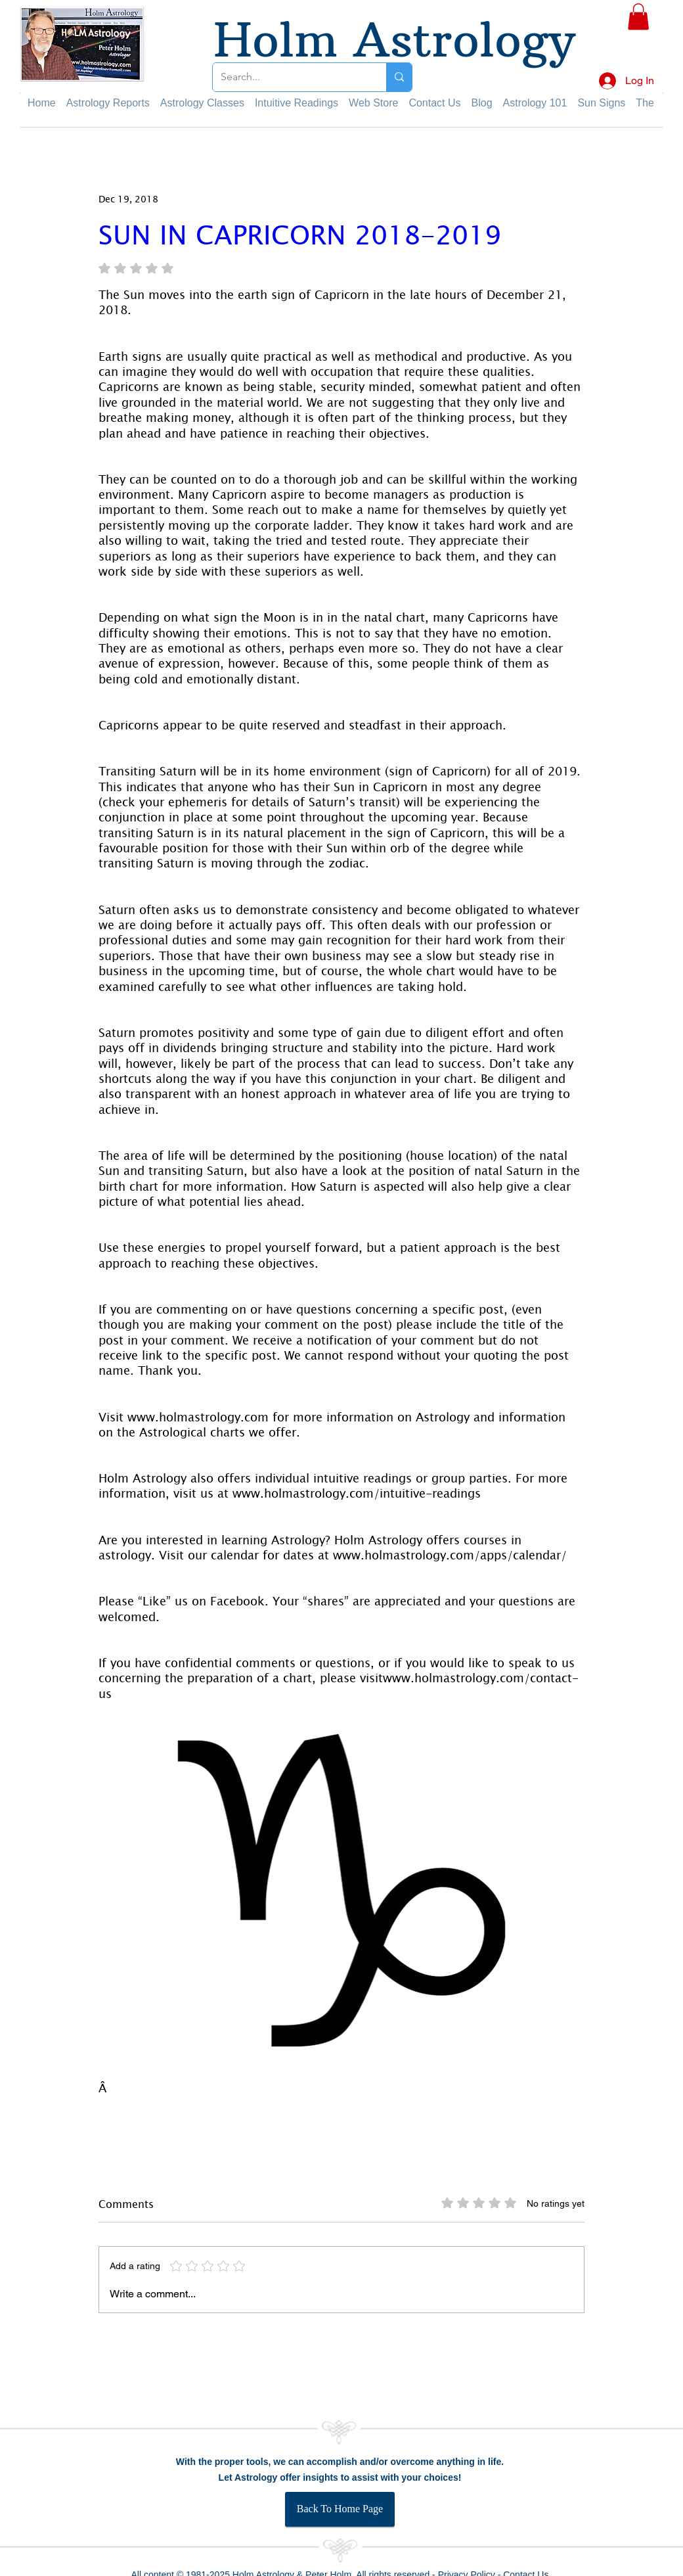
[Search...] (290, 77)
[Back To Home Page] (340, 2509)
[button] (638, 16)
